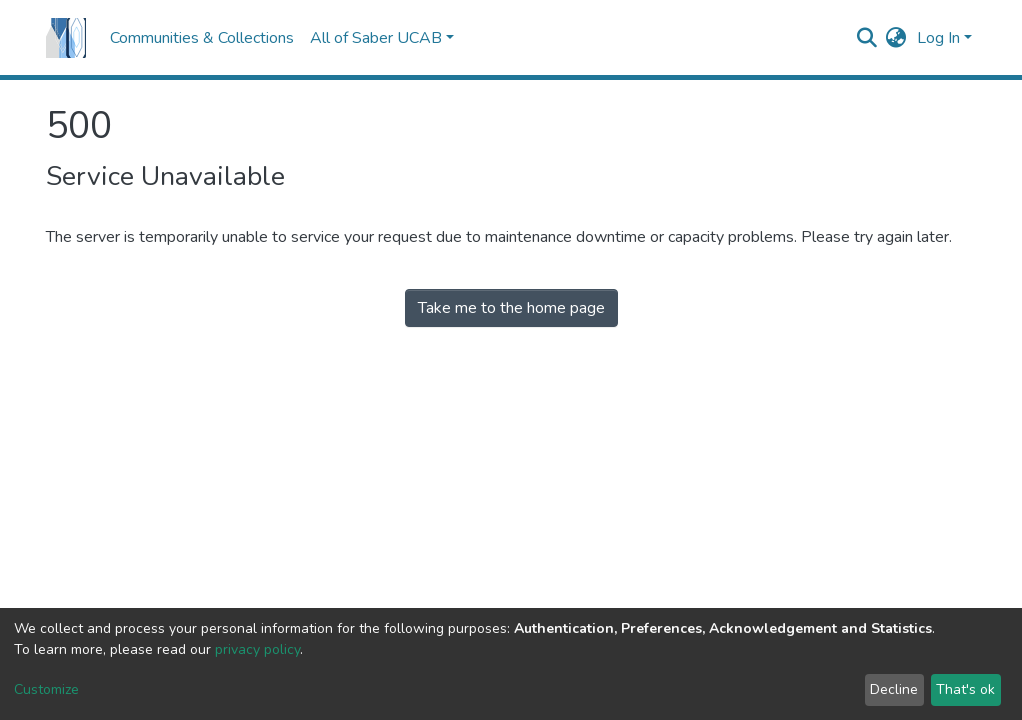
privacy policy (257, 649)
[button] (896, 38)
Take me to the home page (511, 308)
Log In (938, 38)
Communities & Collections (202, 38)
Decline (894, 689)
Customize (46, 689)
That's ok (965, 689)
